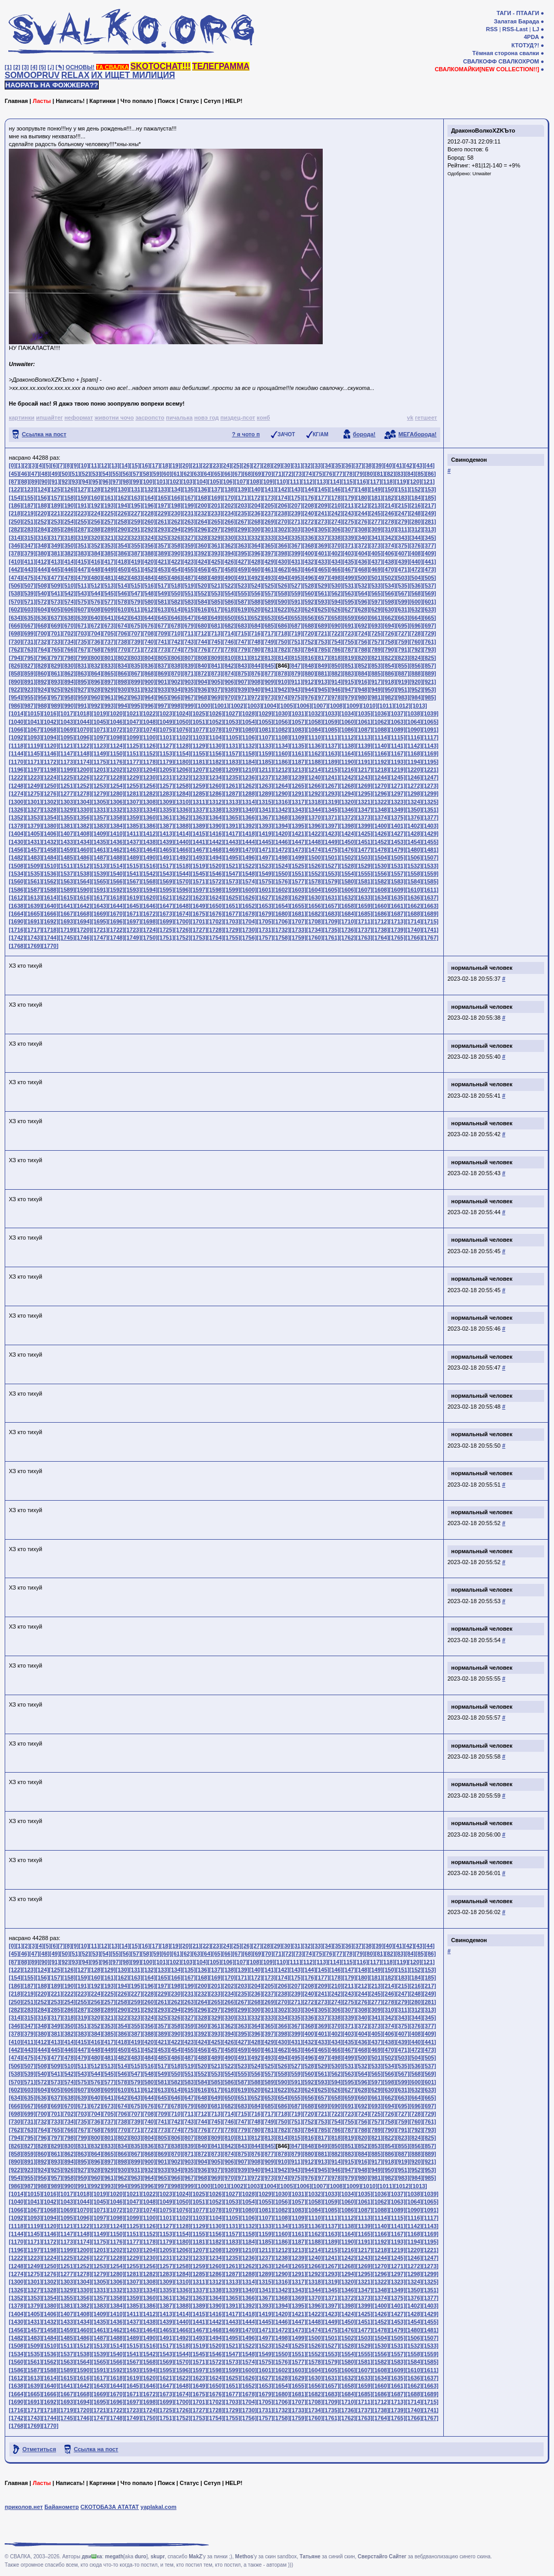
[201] (215, 505)
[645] (162, 618)
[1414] (182, 833)
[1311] (199, 802)
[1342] (281, 809)
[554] (229, 593)
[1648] (182, 906)
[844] (255, 665)
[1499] (298, 857)
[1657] (331, 906)
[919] (403, 682)
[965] (162, 697)
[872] (202, 673)
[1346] (347, 809)
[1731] (265, 930)
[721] (322, 633)
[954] (15, 697)
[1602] (281, 890)
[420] (149, 561)
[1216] (347, 769)
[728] (416, 633)
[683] (242, 625)
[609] (109, 609)
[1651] (231, 906)
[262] (175, 521)
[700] (42, 633)
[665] (429, 618)
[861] (55, 673)
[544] (95, 593)
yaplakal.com (158, 2507)
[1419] (265, 833)
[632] (416, 609)
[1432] (50, 842)
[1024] (182, 713)
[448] (95, 569)
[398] (282, 553)
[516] (149, 585)
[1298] (413, 793)
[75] (319, 474)
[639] (82, 618)
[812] (255, 658)
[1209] (231, 769)
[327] (189, 538)
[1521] (231, 866)
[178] (336, 498)
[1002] (237, 705)
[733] (55, 642)
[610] (122, 609)
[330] (229, 538)
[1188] (314, 762)
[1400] (381, 826)
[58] (146, 474)
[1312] (215, 802)
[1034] (347, 713)
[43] (419, 465)
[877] (269, 673)
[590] (282, 602)
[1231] (165, 777)
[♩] (51, 67)
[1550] (281, 873)
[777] (215, 649)
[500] (363, 578)
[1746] (83, 937)
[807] (189, 658)
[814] (282, 658)
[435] (349, 561)
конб (263, 417)
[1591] (99, 890)
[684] (255, 625)
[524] (255, 585)
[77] (339, 474)
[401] (322, 553)
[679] (189, 625)
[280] (416, 521)
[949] (376, 689)
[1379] (33, 826)
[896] (95, 682)
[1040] (17, 722)
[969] (215, 697)
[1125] (133, 746)
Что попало (137, 101)
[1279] (99, 793)
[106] (227, 481)
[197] (162, 505)
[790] (389, 649)
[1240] (314, 777)
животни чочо (114, 417)
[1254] (116, 786)
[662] (389, 618)
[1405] (33, 833)
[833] (109, 665)
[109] (268, 481)
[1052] (215, 722)
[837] (162, 665)
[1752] (182, 937)
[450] (122, 569)
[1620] (149, 897)
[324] (149, 538)
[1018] (83, 713)
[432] (309, 561)
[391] (189, 553)
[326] (175, 538)
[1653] (265, 906)
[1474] (314, 850)
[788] (363, 649)
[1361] (165, 817)
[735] (82, 642)
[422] (175, 561)
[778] (229, 649)
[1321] (364, 802)
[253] (55, 521)
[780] (255, 649)
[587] (242, 602)
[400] (309, 553)
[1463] (133, 850)
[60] (166, 474)
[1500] (314, 857)
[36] (348, 465)
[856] (416, 665)
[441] (429, 561)
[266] (229, 521)
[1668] (83, 913)
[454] (175, 569)
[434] (336, 561)
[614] (175, 609)
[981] (376, 697)
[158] (69, 498)
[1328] (50, 809)
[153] (429, 489)
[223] (82, 513)
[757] (376, 642)
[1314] (248, 802)
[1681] (298, 913)
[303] (295, 529)
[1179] (165, 762)
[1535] (33, 873)
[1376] (413, 817)
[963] (135, 697)
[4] (34, 67)
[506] (15, 585)
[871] (189, 673)
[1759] (298, 937)
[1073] (133, 729)
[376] (416, 545)
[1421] (298, 833)
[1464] (149, 850)
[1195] (430, 762)
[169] (215, 498)
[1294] (347, 793)
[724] (363, 633)
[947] (349, 689)
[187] (29, 505)
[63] (197, 474)
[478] (69, 578)
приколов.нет (24, 2507)
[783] (295, 649)
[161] (109, 498)
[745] (215, 642)
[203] (242, 505)
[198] (175, 505)
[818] (336, 658)
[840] (202, 665)
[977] (322, 697)
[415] (82, 561)
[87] (14, 481)
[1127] (165, 746)
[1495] (231, 857)
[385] (109, 553)
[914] (336, 682)
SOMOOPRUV (32, 75)
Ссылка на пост (44, 434)
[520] (202, 585)
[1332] (116, 809)
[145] (322, 489)
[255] (82, 521)
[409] (429, 553)
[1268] (347, 786)
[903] (189, 682)
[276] (363, 521)
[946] (336, 689)
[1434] (83, 842)
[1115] (397, 737)
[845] (269, 665)
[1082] (281, 729)
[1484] (50, 857)
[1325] (430, 802)
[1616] (83, 897)
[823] (403, 658)
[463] (295, 569)
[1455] (430, 842)
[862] (69, 673)
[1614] (50, 897)
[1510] (50, 866)
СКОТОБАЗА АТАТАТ (110, 2507)
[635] (29, 618)
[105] (214, 481)
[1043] (66, 722)
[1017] (66, 713)
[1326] (17, 809)
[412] (42, 561)
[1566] (116, 881)
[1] (8, 67)
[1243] (364, 777)
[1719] (66, 930)
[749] (269, 642)
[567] (403, 593)
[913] (322, 682)
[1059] (331, 722)
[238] (282, 513)
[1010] (369, 705)
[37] (358, 465)
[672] (95, 625)
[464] (309, 569)
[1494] (215, 857)
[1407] (66, 833)
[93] (75, 481)
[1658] (347, 906)
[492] (255, 578)
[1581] (364, 881)
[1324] (413, 802)
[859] (29, 673)
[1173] (66, 762)
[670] (69, 625)
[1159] (265, 753)
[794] (15, 658)
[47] (34, 474)
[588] (255, 602)
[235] (242, 513)
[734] (69, 642)
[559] (295, 593)
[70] (268, 474)
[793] (429, 649)
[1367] (265, 817)
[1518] (182, 866)
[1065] (430, 722)
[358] (175, 545)
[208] (309, 505)
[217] (429, 505)
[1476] (347, 850)
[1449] (331, 842)
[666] (15, 625)
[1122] (83, 746)
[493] (269, 578)
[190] (69, 505)
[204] (255, 505)
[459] (242, 569)
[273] (322, 521)
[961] (109, 697)
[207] (295, 505)
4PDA (531, 37)
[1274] (17, 793)
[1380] (50, 826)
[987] (29, 705)
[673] (109, 625)
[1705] (265, 921)
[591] (295, 602)
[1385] (133, 826)
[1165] (364, 753)
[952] (416, 689)
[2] (17, 67)
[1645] (133, 906)
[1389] (199, 826)
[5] (42, 67)
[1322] (381, 802)
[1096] (83, 737)
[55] (116, 474)
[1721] (99, 930)
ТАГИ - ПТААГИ (517, 13)
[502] (389, 578)
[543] (82, 593)
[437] (376, 561)
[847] (295, 665)
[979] (349, 697)
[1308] (149, 802)
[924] (42, 689)
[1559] (430, 873)
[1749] (133, 937)
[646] (175, 618)
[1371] (331, 817)
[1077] (199, 729)
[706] (122, 633)
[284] (42, 529)
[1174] (83, 762)
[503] (403, 578)
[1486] (83, 857)
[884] (363, 673)
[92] (65, 481)
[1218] (381, 769)
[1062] (381, 722)
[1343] (298, 809)
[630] (389, 609)
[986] (15, 705)
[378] (15, 553)
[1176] (116, 762)
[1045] (99, 722)
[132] (149, 489)
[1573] (231, 881)
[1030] (281, 713)
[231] (189, 513)
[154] (15, 498)
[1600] (248, 890)
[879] (295, 673)
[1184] (248, 762)
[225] (109, 513)
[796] (42, 658)
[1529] (364, 866)
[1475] (331, 850)
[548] (149, 593)
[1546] (215, 873)
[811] (242, 658)
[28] (267, 465)
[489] (215, 578)
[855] (403, 665)
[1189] (331, 762)
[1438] (149, 842)
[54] (105, 474)
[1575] (265, 881)
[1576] (281, 881)
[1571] (199, 881)
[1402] (413, 826)
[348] (42, 545)
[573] (55, 602)
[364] (255, 545)
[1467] (199, 850)
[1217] (364, 769)
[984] (416, 697)
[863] (82, 673)
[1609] (397, 890)
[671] (82, 625)
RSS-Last (515, 29)
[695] (403, 625)
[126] (69, 489)
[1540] (116, 873)
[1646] (149, 906)
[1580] (347, 881)
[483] (135, 578)
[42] (409, 465)
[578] (122, 602)
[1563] (66, 881)
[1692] (50, 921)
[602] (15, 609)
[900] (149, 682)
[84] (410, 474)
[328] (202, 538)
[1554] (347, 873)
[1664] (17, 913)
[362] (229, 545)
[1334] (149, 809)
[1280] (116, 793)
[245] (376, 513)
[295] (189, 529)
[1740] (413, 930)
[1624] (215, 897)
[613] (162, 609)
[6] (54, 465)
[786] (336, 649)
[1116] (413, 737)
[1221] (430, 769)
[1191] (364, 762)
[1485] (66, 857)
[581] (162, 602)
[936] (202, 689)
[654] (282, 618)
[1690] (17, 921)
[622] (282, 609)
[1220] (413, 769)
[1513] (99, 866)
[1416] (215, 833)
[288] (95, 529)
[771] (135, 649)
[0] (12, 465)
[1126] (149, 746)
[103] (187, 481)
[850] (336, 665)
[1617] (99, 897)
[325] (162, 538)
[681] (215, 625)
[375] (403, 545)
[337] (322, 538)
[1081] (265, 729)
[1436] (116, 842)
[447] (82, 569)
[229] (162, 513)
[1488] (116, 857)
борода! (364, 434)
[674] (122, 625)
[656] (309, 618)
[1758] (281, 937)
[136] (202, 489)
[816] (309, 658)
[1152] (149, 753)
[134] (175, 489)
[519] (189, 585)
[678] (175, 625)
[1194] (413, 762)
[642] (122, 618)
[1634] (381, 897)
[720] (309, 633)
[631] (403, 609)
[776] (202, 649)
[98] (126, 481)
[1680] (281, 913)
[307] (349, 529)
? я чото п (246, 434)
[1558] (413, 873)
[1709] (331, 921)
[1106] (248, 737)
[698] (15, 633)
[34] (328, 465)
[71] (278, 474)
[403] (349, 553)
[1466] (182, 850)
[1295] (364, 793)
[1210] (248, 769)
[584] (202, 602)
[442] (15, 569)
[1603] (298, 890)
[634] (15, 618)
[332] (255, 538)
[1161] (298, 753)
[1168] (413, 753)
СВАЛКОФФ (480, 61)
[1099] (133, 737)
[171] (242, 498)
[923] (29, 689)
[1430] (17, 842)
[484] (149, 578)
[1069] (66, 729)
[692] (363, 625)
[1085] (331, 729)
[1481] (430, 850)
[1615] (66, 897)
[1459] (66, 850)
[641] (109, 618)
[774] (175, 649)
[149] (376, 489)
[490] (229, 578)
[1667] (66, 913)
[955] (29, 697)
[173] (269, 498)
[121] (428, 481)
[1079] (231, 729)
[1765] (397, 937)
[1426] (381, 833)
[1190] (347, 762)
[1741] (430, 930)
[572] (42, 602)
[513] (109, 585)
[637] (55, 618)
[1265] (298, 786)
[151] (403, 489)
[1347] (364, 809)
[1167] (397, 753)
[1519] (199, 866)
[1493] (199, 857)
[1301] (33, 802)
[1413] (165, 833)
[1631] (331, 897)
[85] (421, 474)
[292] (149, 529)
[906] (229, 682)
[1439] (165, 842)
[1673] (165, 913)
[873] (215, 673)
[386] (122, 553)
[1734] (314, 930)
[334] (282, 538)
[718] (282, 633)
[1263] (265, 786)
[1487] (99, 857)
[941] (269, 689)
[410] (15, 561)
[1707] (298, 921)
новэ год (206, 417)
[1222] (17, 777)
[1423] (331, 833)
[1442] (215, 842)
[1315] (265, 802)
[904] (202, 682)
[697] (429, 625)
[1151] (133, 753)
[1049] (165, 722)
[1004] (270, 705)
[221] (55, 513)
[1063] (397, 722)
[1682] (314, 913)
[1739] (397, 930)
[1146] (50, 753)
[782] (282, 649)
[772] (149, 649)
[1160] (281, 753)
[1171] (33, 762)
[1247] (430, 777)
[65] (217, 474)
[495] (295, 578)
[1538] (83, 873)
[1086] (347, 729)
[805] (162, 658)
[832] (95, 665)
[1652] (248, 906)
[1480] (413, 850)
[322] (122, 538)
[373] (376, 545)
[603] (29, 609)
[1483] (33, 857)
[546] (122, 593)
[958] (69, 697)
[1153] (165, 753)
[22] (206, 465)
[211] (349, 505)
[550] (175, 593)
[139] (242, 489)
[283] (29, 529)
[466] (336, 569)
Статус (189, 101)
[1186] (281, 762)
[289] (109, 529)
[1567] (133, 881)
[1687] (397, 913)
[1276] (50, 793)
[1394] (281, 826)
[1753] (199, 937)
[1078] (215, 729)
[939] (242, 689)
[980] (363, 697)
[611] (135, 609)
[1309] (165, 802)
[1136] (314, 746)
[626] (336, 609)
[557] (269, 593)
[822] (389, 658)
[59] (156, 474)
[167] (189, 498)
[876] (255, 673)
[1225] (66, 777)
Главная (16, 101)
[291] (135, 529)
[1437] (133, 842)
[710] (175, 633)
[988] (42, 705)
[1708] (314, 921)
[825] (429, 658)
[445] (55, 569)
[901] (162, 682)
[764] (42, 649)
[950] (389, 689)
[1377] (430, 817)
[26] (247, 465)
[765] (55, 649)
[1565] (99, 881)
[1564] (83, 881)
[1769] (33, 946)
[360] (202, 545)
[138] (229, 489)
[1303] (66, 802)
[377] (429, 545)
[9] (75, 465)
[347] (29, 545)
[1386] (149, 826)
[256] (95, 521)
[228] (149, 513)
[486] (175, 578)
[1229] (133, 777)
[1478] (381, 850)
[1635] (397, 897)
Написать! (70, 101)
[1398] (347, 826)
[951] (403, 689)
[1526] (314, 866)
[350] (69, 545)
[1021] (133, 713)
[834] (122, 665)
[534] (389, 585)
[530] (336, 585)
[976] (309, 697)
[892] (42, 682)
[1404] (17, 833)
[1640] (50, 906)
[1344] (314, 809)
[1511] (66, 866)
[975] (295, 697)
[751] (295, 642)
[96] (105, 481)
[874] (229, 673)
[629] (376, 609)
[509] (55, 585)
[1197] (33, 769)
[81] (380, 474)
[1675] (199, 913)
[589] (269, 602)
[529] (322, 585)
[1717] (33, 930)
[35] (338, 465)
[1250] (50, 786)
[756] (363, 642)
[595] (349, 602)
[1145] (33, 753)
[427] (242, 561)
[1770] (50, 946)
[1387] (165, 826)
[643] (135, 618)
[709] (162, 633)
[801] (109, 658)
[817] (322, 658)
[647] (189, 618)
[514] (122, 585)
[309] (376, 529)
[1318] (314, 802)
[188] (42, 505)
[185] (429, 498)
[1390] (215, 826)
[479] (82, 578)
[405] (376, 553)
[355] (135, 545)
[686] (282, 625)
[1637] (430, 897)
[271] (295, 521)
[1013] (419, 705)
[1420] (281, 833)
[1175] (99, 762)
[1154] (182, 753)
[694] (389, 625)
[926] (69, 689)
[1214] (314, 769)
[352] (95, 545)
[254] (69, 521)
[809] (215, 658)
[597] (376, 602)
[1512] (83, 866)
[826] (15, 665)
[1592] (116, 890)
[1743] (33, 937)
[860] (42, 673)
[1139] (364, 746)
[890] (15, 682)
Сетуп (212, 101)
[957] (55, 697)
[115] (348, 481)
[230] (175, 513)
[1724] (149, 930)
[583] (189, 602)
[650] (229, 618)
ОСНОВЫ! (79, 67)
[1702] (215, 921)
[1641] (66, 906)
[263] (189, 521)
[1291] (298, 793)
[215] (403, 505)
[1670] (116, 913)
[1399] (364, 826)
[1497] (265, 857)
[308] (363, 529)
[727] (403, 633)
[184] (416, 498)
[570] (15, 602)
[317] (55, 538)
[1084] (314, 729)
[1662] (413, 906)
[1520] (215, 866)
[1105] (231, 737)
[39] (379, 465)
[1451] (364, 842)
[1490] (149, 857)
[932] (149, 689)
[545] (109, 593)
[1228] (116, 777)
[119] (401, 481)
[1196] (17, 769)
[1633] (364, 897)
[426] (229, 561)
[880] (309, 673)
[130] (122, 489)
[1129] (199, 746)
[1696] (116, 921)
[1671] (133, 913)
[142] (282, 489)
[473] (429, 569)
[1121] (66, 746)
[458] (229, 569)
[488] (202, 578)
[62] (187, 474)
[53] (95, 474)
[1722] (116, 930)
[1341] (265, 809)
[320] (95, 538)
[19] (175, 465)
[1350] (413, 809)
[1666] (50, 913)
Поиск (166, 101)
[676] (149, 625)
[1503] (364, 857)
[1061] (364, 722)
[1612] (17, 897)
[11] (94, 465)
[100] (147, 481)
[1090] (413, 729)
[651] (242, 618)
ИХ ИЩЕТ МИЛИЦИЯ (133, 75)
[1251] (66, 786)
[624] (309, 609)
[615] (189, 609)
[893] (55, 682)
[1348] (381, 809)
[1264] (281, 786)
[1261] (231, 786)
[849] (322, 665)
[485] (162, 578)
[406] (389, 553)
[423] (189, 561)
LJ (535, 29)
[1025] (199, 713)
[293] (162, 529)
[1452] (381, 842)
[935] (189, 689)
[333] (269, 538)
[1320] (347, 802)
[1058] (314, 722)
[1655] (298, 906)
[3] (25, 67)
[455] (189, 569)
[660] (363, 618)
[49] (54, 474)
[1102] (182, 737)
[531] (349, 585)
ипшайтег (49, 417)
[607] (82, 609)
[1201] (99, 769)
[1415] (199, 833)
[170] (229, 498)
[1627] (265, 897)
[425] (215, 561)
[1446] (281, 842)
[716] (255, 633)
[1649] (199, 906)
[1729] (231, 930)
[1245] (397, 777)
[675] (135, 625)
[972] (255, 697)
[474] (15, 578)
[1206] (182, 769)
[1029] (265, 713)
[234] (229, 513)
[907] (242, 682)
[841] (215, 665)
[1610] (413, 890)
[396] (255, 553)
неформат (78, 417)
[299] (242, 529)
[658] (336, 618)
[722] (336, 633)
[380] (42, 553)
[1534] (17, 873)
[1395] (298, 826)
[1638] (17, 906)
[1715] (430, 921)
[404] (363, 553)
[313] (429, 529)
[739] (135, 642)
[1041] (33, 722)
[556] (255, 593)
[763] (29, 649)
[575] (82, 602)
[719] (295, 633)
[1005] (287, 705)
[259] (135, 521)
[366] (282, 545)
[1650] (215, 906)
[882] (336, 673)
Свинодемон (469, 460)
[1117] (430, 737)
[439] (403, 561)
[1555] (364, 873)
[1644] (116, 906)
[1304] (83, 802)
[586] (229, 602)
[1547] (231, 873)
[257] (109, 521)
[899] (135, 682)
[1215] (331, 769)
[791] (403, 649)
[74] (309, 474)
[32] (307, 465)
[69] (258, 474)
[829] (55, 665)
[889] (429, 673)
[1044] (83, 722)
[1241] (331, 777)
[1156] (215, 753)
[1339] (231, 809)
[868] (149, 673)
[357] (162, 545)
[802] (122, 658)
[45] (14, 474)
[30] (287, 465)
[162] (122, 498)
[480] (95, 578)
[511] (82, 585)
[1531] (397, 866)
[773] (162, 649)
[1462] (116, 850)
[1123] (99, 746)
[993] (109, 705)
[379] (29, 553)
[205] (269, 505)
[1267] (331, 786)
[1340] (248, 809)
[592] (309, 602)
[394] (229, 553)
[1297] (397, 793)
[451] (135, 569)
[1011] (385, 705)
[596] (363, 602)
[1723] (133, 930)
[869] (162, 673)
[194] (122, 505)
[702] (69, 633)
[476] (42, 578)
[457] (215, 569)
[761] (429, 642)
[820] (363, 658)
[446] (69, 569)
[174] (282, 498)
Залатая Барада (516, 21)
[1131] (231, 746)
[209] (322, 505)
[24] (226, 465)
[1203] (133, 769)
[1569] (165, 881)
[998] (175, 705)
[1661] (397, 906)
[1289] (265, 793)
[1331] (99, 809)
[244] (363, 513)
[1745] (66, 937)
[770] (122, 649)
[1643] (99, 906)
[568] (416, 593)
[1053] (231, 722)
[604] (42, 609)
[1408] (83, 833)
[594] (336, 602)
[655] (295, 618)
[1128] (182, 746)
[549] (162, 593)
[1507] (430, 857)
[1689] (430, 913)
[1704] (248, 921)
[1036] (381, 713)
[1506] (413, 857)
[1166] (381, 753)
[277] (376, 521)
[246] (389, 513)
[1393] (265, 826)
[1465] (165, 850)
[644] (149, 618)
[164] (149, 498)
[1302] (50, 802)
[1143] (430, 746)
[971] (242, 697)
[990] (69, 705)
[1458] (50, 850)
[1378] (17, 826)
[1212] (281, 769)
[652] (255, 618)
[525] (269, 585)
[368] (309, 545)
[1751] (165, 937)
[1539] (99, 873)
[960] (95, 697)
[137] (215, 489)
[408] (416, 553)
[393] (215, 553)
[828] (42, 665)
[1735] (331, 930)
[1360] (149, 817)
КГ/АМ (320, 434)
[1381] (66, 826)
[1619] (133, 897)
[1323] (397, 802)
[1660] (381, 906)
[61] (177, 474)
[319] (82, 538)
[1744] (50, 937)
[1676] (215, 913)
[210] (336, 505)
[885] (376, 673)
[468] (363, 569)
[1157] (231, 753)
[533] (376, 585)
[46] (24, 474)
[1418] (248, 833)
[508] (42, 585)
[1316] (281, 802)
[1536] (50, 873)
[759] (403, 642)
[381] (55, 553)
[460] (255, 569)
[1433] (66, 842)
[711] (189, 633)
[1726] (182, 930)
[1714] (413, 921)
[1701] (199, 921)
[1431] (33, 842)
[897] (109, 682)
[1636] (413, 897)
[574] (69, 602)
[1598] (215, 890)
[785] (322, 649)
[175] (295, 498)
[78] (350, 474)
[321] (109, 538)
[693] (376, 625)
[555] (242, 593)
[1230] (149, 777)
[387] (135, 553)
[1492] (182, 857)
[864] (95, 673)
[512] (95, 585)
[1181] (199, 762)
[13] (114, 465)
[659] (349, 618)
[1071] (99, 729)
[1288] (248, 793)
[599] (403, 602)
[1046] (116, 722)
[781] (269, 649)
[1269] (364, 786)
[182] (389, 498)
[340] (363, 538)
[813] (269, 658)
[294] (175, 529)
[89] (34, 481)
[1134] (281, 746)
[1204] (149, 769)
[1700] (182, 921)
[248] (416, 513)
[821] (376, 658)
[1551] (298, 873)
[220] (42, 513)
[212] (363, 505)
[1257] (165, 786)
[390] (175, 553)
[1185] (265, 762)
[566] (389, 593)
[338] (336, 538)
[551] (189, 593)
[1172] (50, 762)
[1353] (33, 817)
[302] (282, 529)
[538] (15, 593)
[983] (403, 697)
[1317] (298, 802)
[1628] (281, 897)
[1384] (116, 826)
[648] (202, 618)
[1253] (99, 786)
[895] (82, 682)
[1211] (265, 769)
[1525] (298, 866)
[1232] (182, 777)
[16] (145, 465)
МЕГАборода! (418, 434)
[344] (416, 538)
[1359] (133, 817)
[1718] (50, 930)
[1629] (298, 897)
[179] (349, 498)
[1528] (347, 866)
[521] (215, 585)
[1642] (83, 906)
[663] (403, 618)
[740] (149, 642)
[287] (82, 529)
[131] (135, 489)
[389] (162, 553)
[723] (349, 633)
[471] (403, 569)
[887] (403, 673)
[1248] (17, 786)
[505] (429, 578)
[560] (309, 593)
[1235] (231, 777)
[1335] (165, 809)
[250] (15, 521)
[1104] (215, 737)
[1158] (248, 753)
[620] (255, 609)
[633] (429, 609)
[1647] (165, 906)
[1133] (265, 746)
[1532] (413, 866)
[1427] (397, 833)
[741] (162, 642)
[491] (242, 578)
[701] (55, 633)
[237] (269, 513)
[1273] (430, 786)
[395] (242, 553)
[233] (215, 513)
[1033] (331, 713)
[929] (109, 689)
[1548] (248, 873)
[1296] (381, 793)
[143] (295, 489)
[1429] (430, 833)
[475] (29, 578)
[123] (29, 489)
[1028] (248, 713)
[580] (149, 602)
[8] (68, 465)
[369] (322, 545)
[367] (295, 545)
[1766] (413, 937)
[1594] (149, 890)
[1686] (381, 913)
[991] (82, 705)
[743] (189, 642)
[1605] (331, 890)
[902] (175, 682)
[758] (389, 642)
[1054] (248, 722)
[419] (135, 561)
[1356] (83, 817)
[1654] (281, 906)
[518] (175, 585)
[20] (185, 465)
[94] (85, 481)
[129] (109, 489)
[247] (403, 513)
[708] (149, 633)
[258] (122, 521)
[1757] (265, 937)
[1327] (33, 809)
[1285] (199, 793)
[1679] (265, 913)
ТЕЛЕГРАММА (220, 66)
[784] (309, 649)
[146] (336, 489)
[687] (295, 625)
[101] (161, 481)
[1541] (133, 873)
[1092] (17, 737)
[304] (309, 529)
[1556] (381, 873)
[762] (15, 649)
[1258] (182, 786)
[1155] (199, 753)
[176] (309, 498)
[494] (282, 578)
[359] (189, 545)
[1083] (298, 729)
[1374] (381, 817)
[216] (416, 505)
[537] (429, 585)
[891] (29, 682)
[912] (309, 682)
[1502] (347, 857)
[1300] (17, 802)
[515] (135, 585)
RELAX (75, 75)
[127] (82, 489)
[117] (374, 481)
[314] (15, 538)
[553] (215, 593)
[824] (416, 658)
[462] (282, 569)
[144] (309, 489)
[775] (189, 649)
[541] (55, 593)
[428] (255, 561)
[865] (109, 673)
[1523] (265, 866)
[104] (201, 481)
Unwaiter (481, 173)
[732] (42, 642)
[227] (135, 513)
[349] (55, 545)
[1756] (248, 937)
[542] (69, 593)
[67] (237, 474)
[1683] (331, 913)
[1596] (182, 890)
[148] (363, 489)
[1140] (381, 746)
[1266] (314, 786)
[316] (42, 538)
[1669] (99, 913)
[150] (389, 489)
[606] (69, 609)
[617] (215, 609)
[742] (175, 642)
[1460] (83, 850)
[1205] (165, 769)
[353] (109, 545)
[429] (269, 561)
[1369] (298, 817)
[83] (400, 474)
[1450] (347, 842)
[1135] (298, 746)
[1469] (231, 850)
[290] (122, 529)
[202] (229, 505)
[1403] (430, 826)
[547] (135, 593)
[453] (162, 569)
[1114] (381, 737)
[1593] (133, 890)
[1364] (215, 817)
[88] (24, 481)
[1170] (17, 762)
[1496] (248, 857)
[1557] (397, 873)
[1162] (314, 753)
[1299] (430, 793)
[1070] (83, 729)
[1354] (50, 817)
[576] (95, 602)
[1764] (381, 937)
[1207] (199, 769)
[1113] (364, 737)
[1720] (83, 930)
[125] (55, 489)
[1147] (66, 753)
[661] (376, 618)
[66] (227, 474)
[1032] (314, 713)
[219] (29, 513)
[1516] (149, 866)
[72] (288, 474)
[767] (82, 649)
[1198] (50, 769)
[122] (15, 489)
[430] (282, 561)
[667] (29, 625)
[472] (416, 569)
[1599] (231, 890)
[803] (135, 658)
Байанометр (61, 2507)
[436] (363, 561)
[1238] (281, 777)
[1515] (133, 866)
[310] (389, 529)
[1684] (347, 913)
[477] (55, 578)
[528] (309, 585)
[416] (95, 561)
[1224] (50, 777)
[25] (236, 465)
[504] (416, 578)
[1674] (182, 913)
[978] (336, 697)
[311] (403, 529)
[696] (416, 625)
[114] (334, 481)
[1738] (381, 930)
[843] (242, 665)
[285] (55, 529)
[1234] (215, 777)
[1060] (347, 722)
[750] (282, 642)
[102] (174, 481)
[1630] (314, 897)
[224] (95, 513)
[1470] (248, 850)
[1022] (149, 713)
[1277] (66, 793)
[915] (349, 682)
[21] (196, 465)
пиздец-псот (237, 417)
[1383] (99, 826)
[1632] (347, 897)
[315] (29, 538)
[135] (189, 489)
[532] (363, 585)
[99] (136, 481)
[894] (69, 682)
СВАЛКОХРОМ (518, 61)
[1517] (165, 866)
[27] (257, 465)
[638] (69, 618)
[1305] (99, 802)
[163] (135, 498)
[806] (175, 658)
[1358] (116, 817)
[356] (149, 545)
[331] (242, 538)
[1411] (133, 833)
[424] (202, 561)
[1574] (248, 881)
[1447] (298, 842)
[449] (109, 569)
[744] (202, 642)
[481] (109, 578)
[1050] (182, 722)
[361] (215, 545)
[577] (109, 602)
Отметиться (39, 2449)
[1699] (165, 921)
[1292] (314, 793)
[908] (255, 682)
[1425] (364, 833)
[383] (82, 553)
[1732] (281, 930)
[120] (414, 481)
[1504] (381, 857)
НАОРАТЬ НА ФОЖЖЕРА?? (51, 85)
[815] (295, 658)
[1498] (281, 857)
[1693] (66, 921)
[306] (336, 529)
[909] (269, 682)
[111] (294, 481)
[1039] (430, 713)
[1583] (397, 881)
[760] (416, 642)
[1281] (133, 793)
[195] (135, 505)
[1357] (99, 817)
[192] (95, 505)
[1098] (116, 737)
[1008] (336, 705)
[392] (202, 553)
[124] (42, 489)
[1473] (298, 850)
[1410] (116, 833)
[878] (282, 673)
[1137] (331, 746)
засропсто (150, 417)
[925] (55, 689)
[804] (149, 658)
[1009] (353, 705)
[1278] (83, 793)
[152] (416, 489)
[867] (135, 673)
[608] (95, 609)
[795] (29, 658)
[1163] (331, 753)
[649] (215, 618)
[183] (403, 498)
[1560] (17, 881)
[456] (202, 569)
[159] (82, 498)
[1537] (66, 873)
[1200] (83, 769)
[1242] (347, 777)
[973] (269, 697)
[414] (69, 561)
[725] (376, 633)
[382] (69, 553)
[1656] (314, 906)
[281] (429, 521)
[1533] (430, 866)
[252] (42, 521)
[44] (430, 465)
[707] (135, 633)
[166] (175, 498)
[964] (149, 697)
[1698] (149, 921)
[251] (29, 521)
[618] (229, 609)
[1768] (17, 946)
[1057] (298, 722)
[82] (390, 474)
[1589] (66, 890)
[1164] (347, 753)
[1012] (402, 705)
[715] (242, 633)
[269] (269, 521)
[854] (389, 665)
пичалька (179, 417)
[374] (389, 545)
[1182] (215, 762)
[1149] (99, 753)
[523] (242, 585)
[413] (55, 561)
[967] (189, 697)
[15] (134, 465)
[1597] (199, 890)
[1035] (364, 713)
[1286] (215, 793)
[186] (15, 505)
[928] (95, 689)
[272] (309, 521)
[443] (29, 569)
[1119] (33, 746)
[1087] (364, 729)
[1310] (182, 802)
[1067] (33, 729)
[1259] (199, 786)
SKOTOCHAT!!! (160, 66)
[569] (429, 593)
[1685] (364, 913)
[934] (175, 689)
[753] (322, 642)
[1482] (17, 857)
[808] (202, 658)
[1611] (430, 890)
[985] (429, 697)
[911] (295, 682)
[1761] (331, 937)
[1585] (430, 881)
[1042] (50, 722)
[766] (69, 649)
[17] (155, 465)
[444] (42, 569)
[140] (255, 489)
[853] (376, 665)
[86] (431, 474)
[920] (416, 682)
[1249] (33, 786)
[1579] (331, 881)
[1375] (397, 817)
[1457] (33, 850)
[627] (349, 609)
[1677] (231, 913)
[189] (55, 505)
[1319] (331, 802)
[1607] (364, 890)
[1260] (215, 786)
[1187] (298, 762)
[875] (242, 673)
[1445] (265, 842)
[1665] (33, 913)
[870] (175, 673)
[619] (242, 609)
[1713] (397, 921)
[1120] (50, 746)
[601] (429, 602)
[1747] (99, 937)
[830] (69, 665)
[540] (42, 593)
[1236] (248, 777)
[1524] (281, 866)
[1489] (133, 857)
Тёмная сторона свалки (505, 53)
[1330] (83, 809)
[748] (255, 642)
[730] (15, 642)
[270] (282, 521)
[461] (269, 569)
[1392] (248, 826)
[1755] (231, 937)
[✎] (60, 67)
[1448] (314, 842)
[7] (61, 465)
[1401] (397, 826)
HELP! (234, 101)
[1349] (397, 809)
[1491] (165, 857)
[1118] (17, 746)
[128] (95, 489)
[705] (109, 633)
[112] (308, 481)
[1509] (33, 866)
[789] (376, 649)
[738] (122, 642)
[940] (255, 689)
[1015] (33, 713)
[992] (95, 705)
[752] (309, 642)
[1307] (133, 802)
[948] (363, 689)
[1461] (99, 850)
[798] (69, 658)
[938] (229, 689)
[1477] (364, 850)
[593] (322, 602)
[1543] (165, 873)
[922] (15, 689)
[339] (349, 538)
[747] (242, 642)
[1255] (133, 786)
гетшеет (426, 417)
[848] (309, 665)
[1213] (298, 769)
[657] (322, 618)
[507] (29, 585)
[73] (299, 474)
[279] (403, 521)
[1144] (17, 753)
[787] (349, 649)
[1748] (116, 937)
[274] (336, 521)
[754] (336, 642)
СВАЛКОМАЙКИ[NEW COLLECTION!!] (486, 69)
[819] (349, 658)
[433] (322, 561)
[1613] (33, 897)
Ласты (42, 101)
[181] (376, 498)
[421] (162, 561)
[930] (122, 689)
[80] (370, 474)
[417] (109, 561)
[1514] (116, 866)
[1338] (215, 809)
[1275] (33, 793)
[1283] (165, 793)
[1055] (265, 722)
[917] (376, 682)
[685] (269, 625)
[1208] (215, 769)
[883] (349, 673)
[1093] (33, 737)
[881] (322, 673)
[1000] (204, 705)
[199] (189, 505)
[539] (29, 593)
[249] (429, 513)
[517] (162, 585)
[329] (215, 538)
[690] (336, 625)
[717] (269, 633)
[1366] (248, 817)
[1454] (413, 842)
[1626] (248, 897)
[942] (282, 689)
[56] (126, 474)
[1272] (413, 786)
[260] (149, 521)
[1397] (331, 826)
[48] (44, 474)
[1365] (231, 817)
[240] (309, 513)
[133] (162, 489)
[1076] (182, 729)
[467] (349, 569)
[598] (389, 602)
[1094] (50, 737)
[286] (69, 529)
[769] (109, 649)
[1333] (133, 809)
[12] (104, 465)
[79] (359, 474)
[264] (202, 521)
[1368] (281, 817)
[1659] (364, 906)
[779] (242, 649)
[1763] (364, 937)
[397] (269, 553)
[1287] (231, 793)
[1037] (397, 713)
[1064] (413, 722)
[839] (189, 665)
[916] (363, 682)
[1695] (99, 921)
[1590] (83, 890)
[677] (162, 625)
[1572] (215, 881)
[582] (175, 602)
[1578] (314, 881)
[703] (82, 633)
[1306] (116, 802)
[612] (149, 609)
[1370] (314, 817)
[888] (416, 673)
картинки (21, 417)
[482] (122, 578)
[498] (336, 578)
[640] (95, 618)
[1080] (248, 729)
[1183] (231, 762)
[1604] (314, 890)
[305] (322, 529)
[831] (82, 665)
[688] (309, 625)
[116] (361, 481)
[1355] (66, 817)
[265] (215, 521)
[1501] (331, 857)
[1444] (248, 842)
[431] (295, 561)
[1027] (231, 713)
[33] (317, 465)
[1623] (199, 897)
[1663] (430, 906)
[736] (95, 642)
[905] (215, 682)
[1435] (99, 842)
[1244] (381, 777)
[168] (202, 498)
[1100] (149, 737)
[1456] (17, 850)
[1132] (248, 746)
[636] (42, 618)
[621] (269, 609)
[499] (349, 578)
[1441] (199, 842)
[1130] (215, 746)
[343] (403, 538)
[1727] (199, 930)
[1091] (430, 729)
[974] (282, 697)
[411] (29, 561)
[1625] (231, 897)
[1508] (17, 866)
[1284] (182, 793)
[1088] (381, 729)
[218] (15, 513)
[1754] (215, 937)
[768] (95, 649)
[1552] (314, 873)
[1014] (17, 713)
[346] (15, 545)
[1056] (281, 722)
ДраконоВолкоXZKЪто (483, 130)
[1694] (83, 921)
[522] (229, 585)
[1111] (331, 737)
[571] (29, 602)
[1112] (347, 737)
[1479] (397, 850)
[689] (322, 625)
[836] (149, 665)
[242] (336, 513)
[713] (215, 633)
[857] (429, 665)
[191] (82, 505)
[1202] (116, 769)
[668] (42, 625)
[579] (135, 602)
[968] (202, 697)
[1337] (199, 809)
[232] (202, 513)
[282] (15, 529)
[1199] (66, 769)
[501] (376, 578)
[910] (282, 682)
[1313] (231, 802)
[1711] (364, 921)
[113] (321, 481)
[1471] (265, 850)
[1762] (347, 937)
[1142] (413, 746)
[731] (29, 642)
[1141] (397, 746)
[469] (376, 569)
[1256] (149, 786)
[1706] (281, 921)
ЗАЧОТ (286, 434)
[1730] (248, 930)
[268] (255, 521)
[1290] (281, 793)
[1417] (231, 833)
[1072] (116, 729)
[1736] (347, 930)
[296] (202, 529)
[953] (429, 689)
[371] (349, 545)
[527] (295, 585)
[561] (322, 593)
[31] (297, 465)
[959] (82, 697)
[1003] (253, 705)
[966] (175, 697)
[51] (75, 474)
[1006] (303, 705)
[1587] (33, 890)
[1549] (265, 873)
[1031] (298, 713)
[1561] (33, 881)
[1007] (319, 705)
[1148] (83, 753)
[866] (122, 673)
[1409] (99, 833)
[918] (389, 682)
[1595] (165, 890)
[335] (295, 538)
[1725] (165, 930)
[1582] (381, 881)
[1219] (397, 769)
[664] (416, 618)
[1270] (381, 786)
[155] (29, 498)
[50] (65, 474)
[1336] (182, 809)
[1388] (182, 826)
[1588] (50, 890)
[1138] (347, 746)
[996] (149, 705)
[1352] (17, 817)
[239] (295, 513)
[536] (416, 585)
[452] (149, 569)
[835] (135, 665)
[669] (55, 625)
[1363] (199, 817)
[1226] (83, 777)
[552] (202, 593)
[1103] (199, 737)
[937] (215, 689)
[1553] (331, 873)
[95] (95, 481)
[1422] (314, 833)
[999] (189, 705)
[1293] (331, 793)
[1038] (413, 713)
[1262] (248, 786)
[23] (216, 465)
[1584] (413, 881)
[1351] (430, 809)
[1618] (116, 897)
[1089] (397, 729)
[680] (202, 625)
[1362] (182, 817)
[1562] (50, 881)
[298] (229, 529)
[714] (229, 633)
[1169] (430, 753)
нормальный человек (481, 968)
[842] (229, 665)
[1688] (413, 913)
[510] (69, 585)
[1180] (182, 762)
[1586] (17, 890)
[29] (277, 465)
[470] (389, 569)
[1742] (17, 937)
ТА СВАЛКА (112, 67)
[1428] (413, 833)
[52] (85, 474)
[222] (69, 513)
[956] (42, 697)
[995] (135, 705)
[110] (281, 481)
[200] (202, 505)
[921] (429, 682)
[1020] (116, 713)
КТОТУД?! (525, 45)
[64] (207, 474)
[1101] (165, 737)
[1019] (99, 713)
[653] (269, 618)
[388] (149, 553)
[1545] (199, 873)
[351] (82, 545)
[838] (175, 665)
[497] (322, 578)
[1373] (364, 817)
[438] (389, 561)
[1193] (397, 762)
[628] (363, 609)
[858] (15, 673)
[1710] (347, 921)
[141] (269, 489)
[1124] (116, 746)
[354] (122, 545)
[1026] (215, 713)
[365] (269, 545)
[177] (322, 498)
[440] (416, 561)
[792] (416, 649)
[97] (116, 481)
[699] (29, 633)
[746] (229, 642)
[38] (368, 465)
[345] (429, 538)
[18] (165, 465)
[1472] (281, 850)
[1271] (397, 786)
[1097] (99, 737)
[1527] (331, 866)
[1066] (17, 729)
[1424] (347, 833)
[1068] (50, 729)
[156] (42, 498)
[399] (295, 553)
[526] (282, 585)
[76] (329, 474)
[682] (229, 625)
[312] (416, 529)
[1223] (33, 777)
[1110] (314, 737)
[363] (242, 545)
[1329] (66, 809)
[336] (309, 538)
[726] (389, 633)
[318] (69, 538)
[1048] (149, 722)
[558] (282, 593)
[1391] (231, 826)
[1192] (381, 762)
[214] (389, 505)
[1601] (265, 890)
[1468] (215, 850)
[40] (389, 465)
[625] (322, 609)
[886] (389, 673)
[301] (269, 529)
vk (410, 417)
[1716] (17, 930)
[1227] (99, 777)
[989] (55, 705)
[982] (389, 697)
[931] (135, 689)
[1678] (248, 913)
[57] (136, 474)
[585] (215, 602)
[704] (95, 633)
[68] (248, 474)
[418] (122, 561)
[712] (202, 633)
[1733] (298, 930)
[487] (189, 578)
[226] (122, 513)
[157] (55, 498)
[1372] (347, 817)
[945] (322, 689)
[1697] (133, 921)
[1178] (149, 762)
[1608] (381, 890)
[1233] (199, 777)
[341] (376, 538)
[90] (44, 481)
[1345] (331, 809)
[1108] (281, 737)
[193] (109, 505)
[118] (388, 481)
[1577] (298, 881)
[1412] (149, 833)
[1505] (397, 857)
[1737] (364, 930)
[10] (84, 465)
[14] (125, 465)
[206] (282, 505)
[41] (399, 465)
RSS (492, 29)
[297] (215, 529)
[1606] (347, 890)
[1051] (199, 722)
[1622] (182, 897)
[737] (109, 642)
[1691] (33, 921)
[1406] (50, 833)
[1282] (149, 793)
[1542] (149, 873)
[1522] (248, 866)
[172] (255, 498)
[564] (363, 593)
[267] (242, 521)
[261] (162, 521)
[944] (309, 689)
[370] (336, 545)
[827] (29, 665)
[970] (229, 697)
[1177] (133, 762)
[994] (122, 705)
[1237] (265, 777)
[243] (349, 513)
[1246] (413, 777)
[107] (241, 481)
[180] (363, 498)
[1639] (33, 906)
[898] (122, 682)
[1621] (165, 897)
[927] (82, 689)
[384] (95, 553)
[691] (349, 625)
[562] (336, 593)
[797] (55, 658)
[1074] (149, 729)
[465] (322, 569)
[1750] (149, 937)
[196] (149, 505)
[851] (349, 665)
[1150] (116, 753)
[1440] (182, 842)
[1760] (314, 937)
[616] (202, 609)
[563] (349, 593)
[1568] (149, 881)
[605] (55, 609)
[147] (349, 489)
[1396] (314, 826)
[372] (363, 545)
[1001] (220, 705)
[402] (336, 553)
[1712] (381, 921)
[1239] (298, 777)
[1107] (265, 737)
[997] (162, 705)
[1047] (133, 722)
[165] (162, 498)
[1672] (149, 913)
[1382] (83, 826)
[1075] (165, 729)
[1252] (83, 786)
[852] (363, 665)
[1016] (50, 713)
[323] (135, 538)
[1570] (182, 881)
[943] (295, 689)
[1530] (381, 866)
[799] (82, 658)
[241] (322, 513)
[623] (295, 609)
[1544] (182, 873)
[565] (376, 593)
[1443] (231, 842)
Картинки (102, 101)
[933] (162, 689)
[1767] (430, 937)
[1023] (165, 713)
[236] (255, 513)
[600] (416, 602)
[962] (122, 697)
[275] (349, 521)
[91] (54, 481)
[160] (95, 498)
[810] (229, 658)
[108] (254, 481)
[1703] (231, 921)
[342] (389, 538)
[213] (376, 505)
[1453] (397, 842)
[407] (403, 553)
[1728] (215, 930)
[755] (349, 642)
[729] (429, 633)
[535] (403, 585)
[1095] (66, 737)
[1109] (298, 737)
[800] (95, 658)
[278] (389, 521)
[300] (255, 529)
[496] (309, 578)
